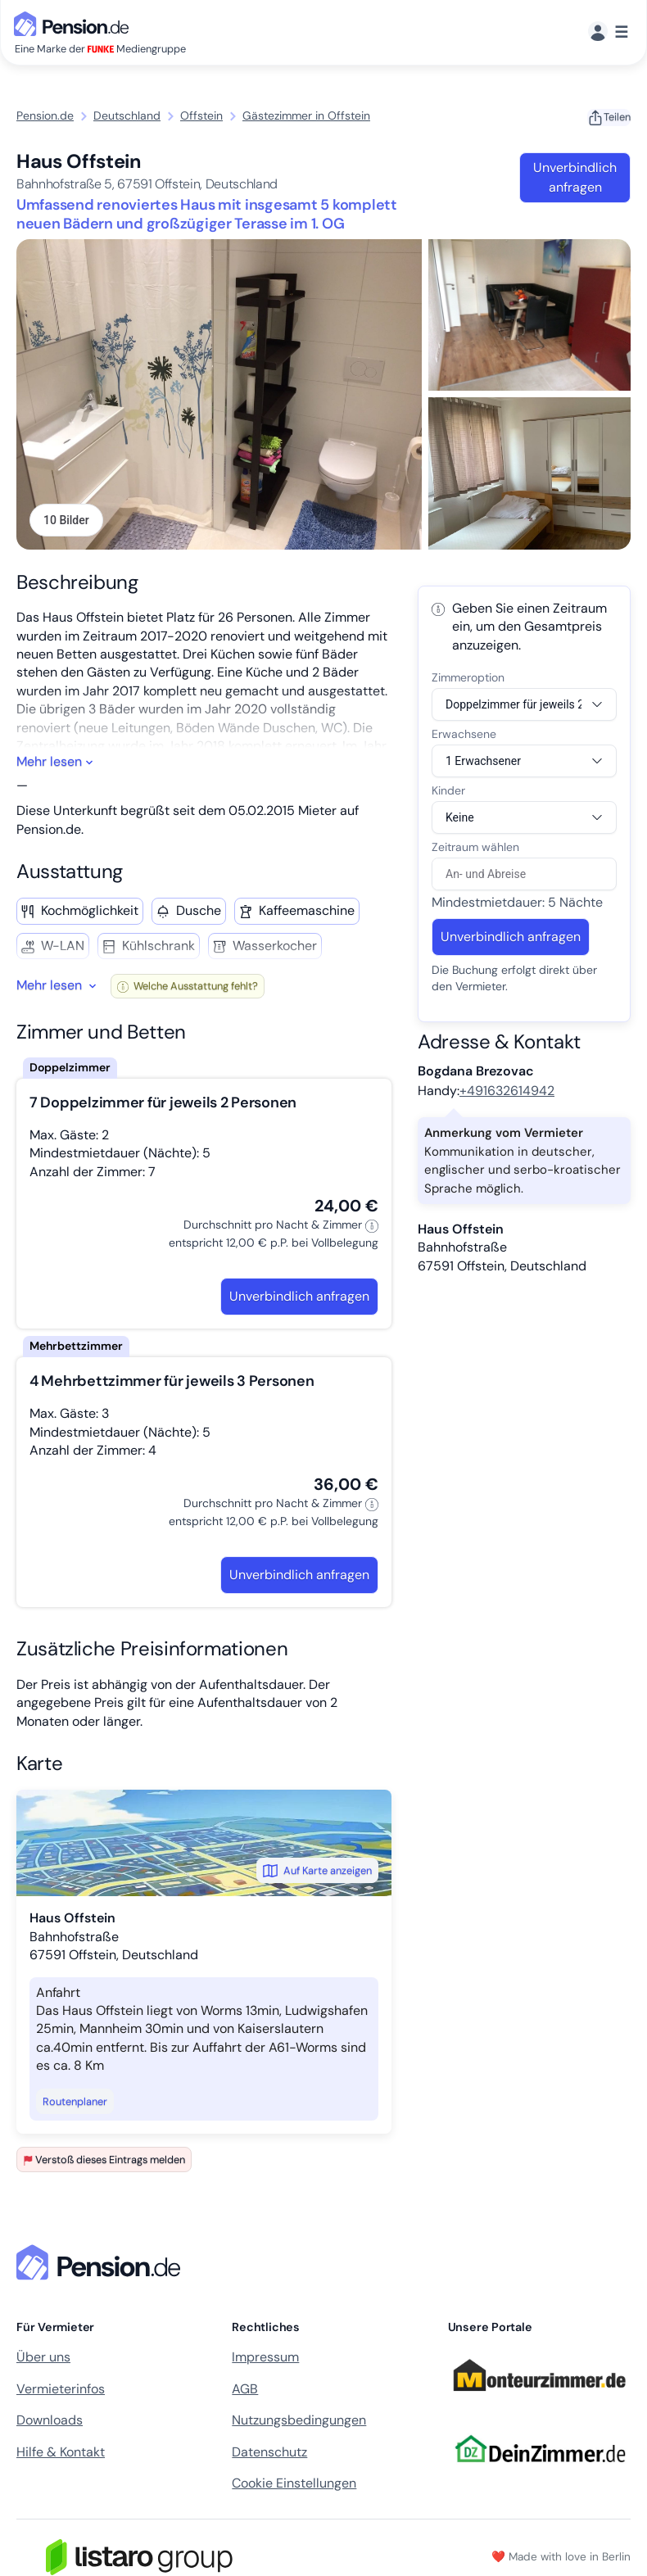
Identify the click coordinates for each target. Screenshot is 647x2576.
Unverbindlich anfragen (575, 177)
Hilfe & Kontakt (60, 2452)
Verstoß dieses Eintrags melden (104, 2160)
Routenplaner (75, 2102)
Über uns (43, 2358)
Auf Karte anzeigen (317, 1871)
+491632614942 (506, 1091)
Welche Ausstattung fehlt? (187, 987)
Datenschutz (269, 2452)
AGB (245, 2389)
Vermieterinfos (60, 2389)
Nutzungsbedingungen (299, 2420)
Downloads (49, 2420)
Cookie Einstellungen (294, 2483)
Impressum (265, 2358)
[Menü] (608, 32)
